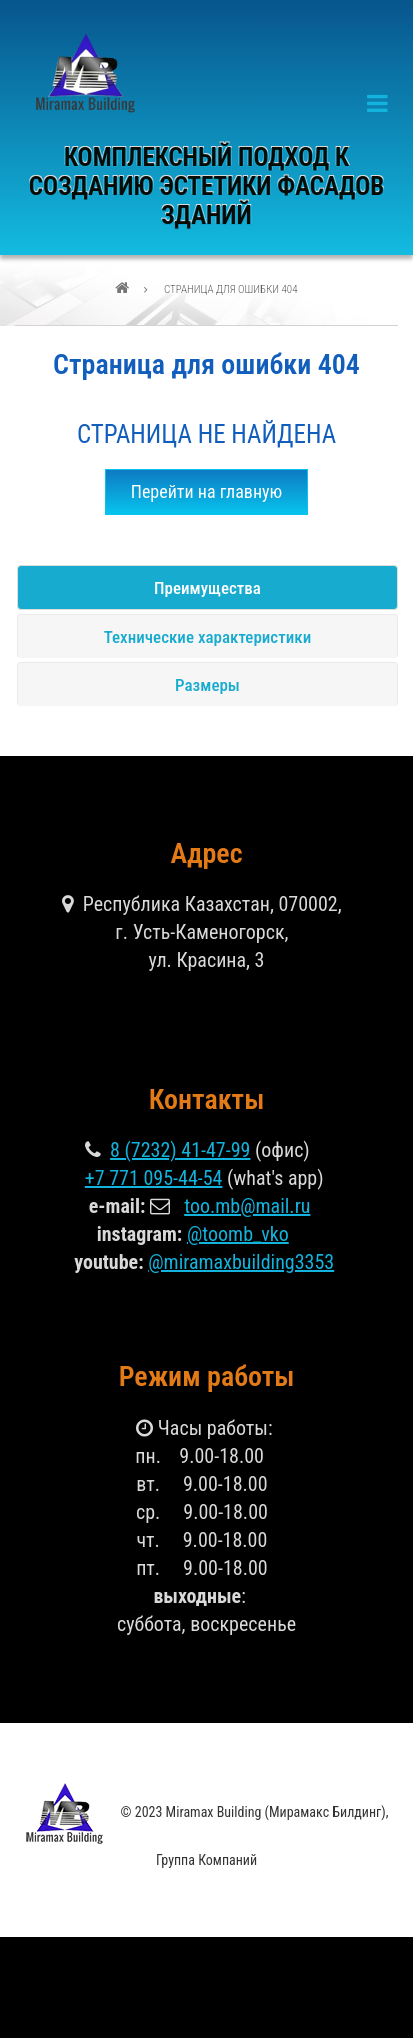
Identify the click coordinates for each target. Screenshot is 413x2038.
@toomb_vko (238, 1234)
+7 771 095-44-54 (154, 1178)
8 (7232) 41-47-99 (180, 1150)
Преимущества (207, 588)
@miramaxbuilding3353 (241, 1262)
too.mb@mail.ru (247, 1206)
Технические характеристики (207, 637)
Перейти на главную (207, 491)
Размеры (207, 685)
